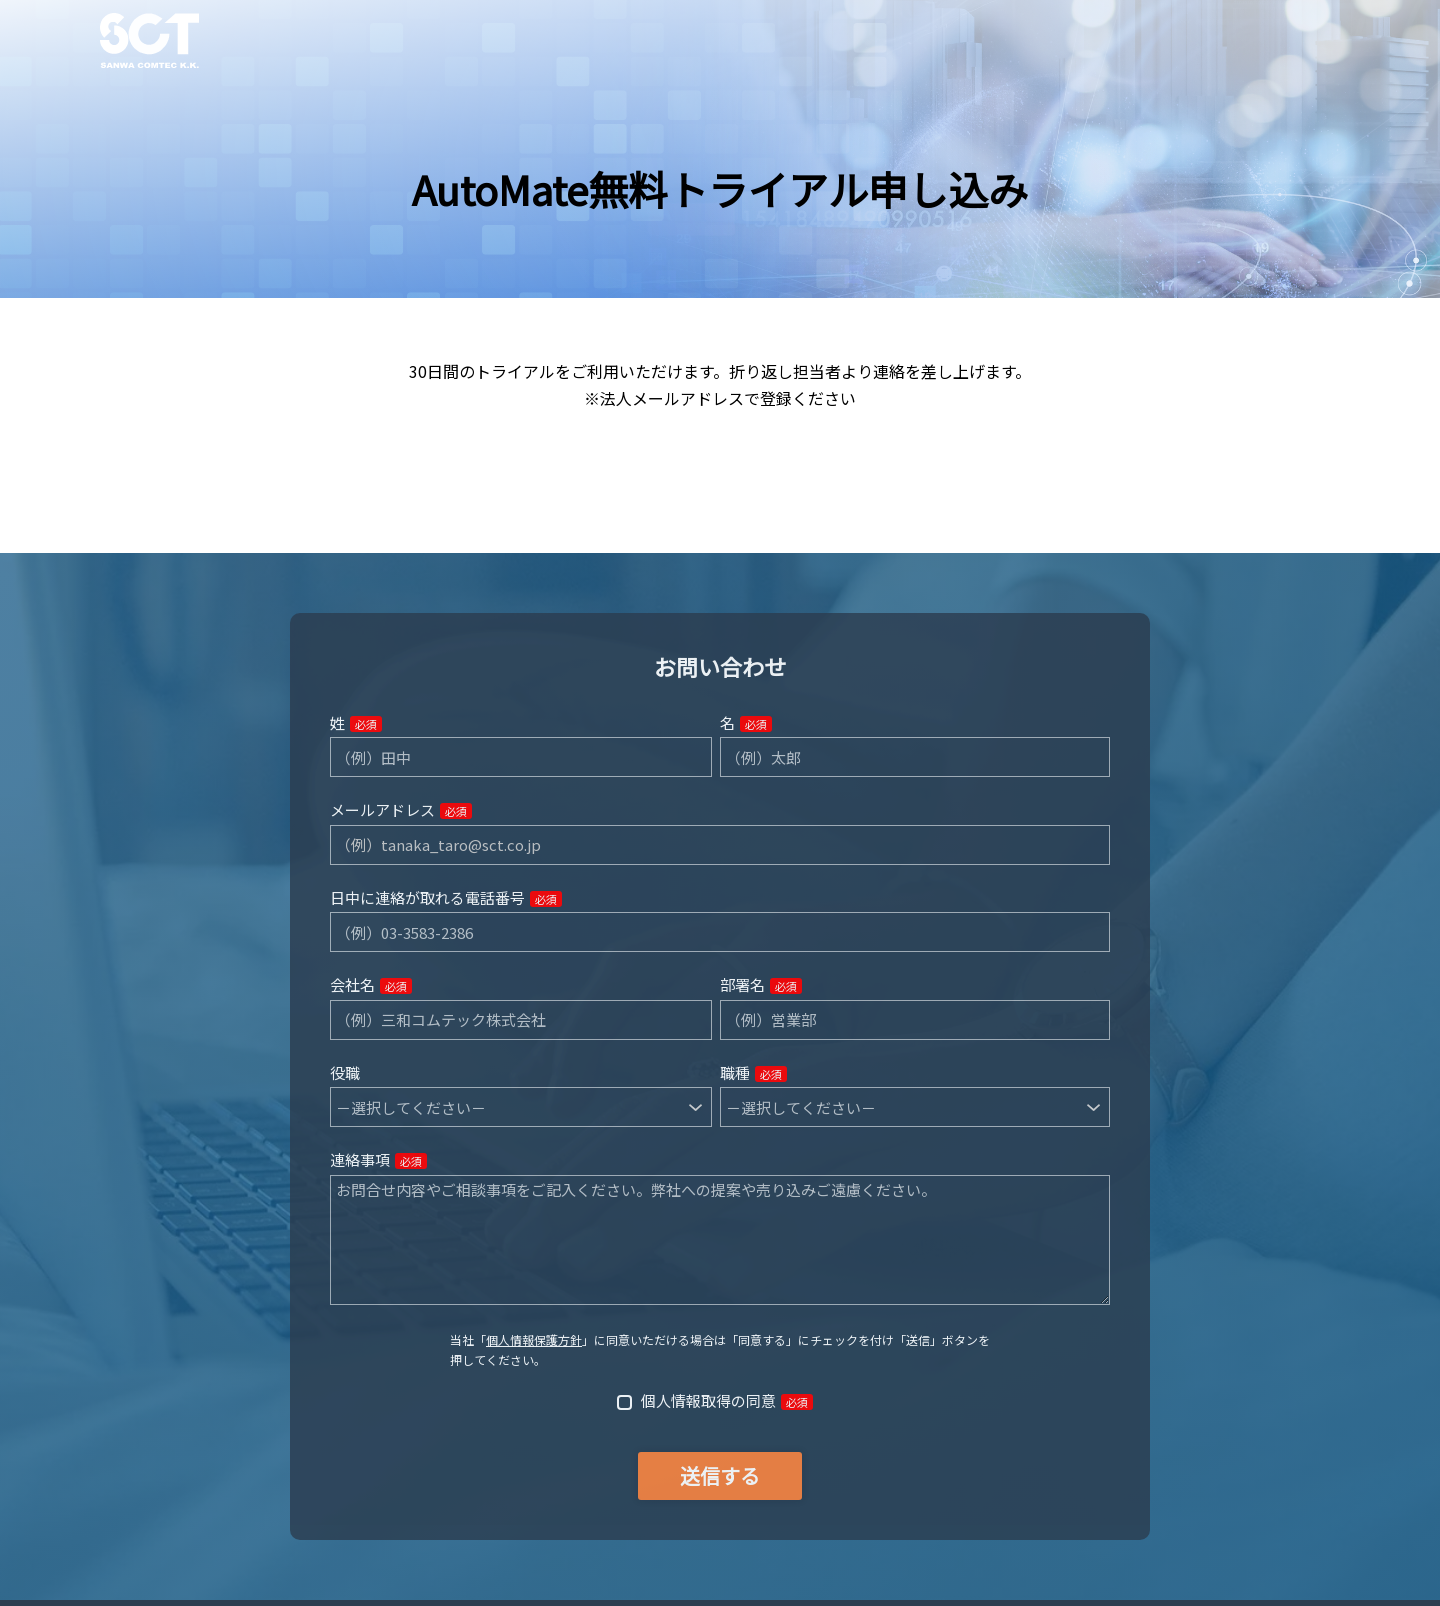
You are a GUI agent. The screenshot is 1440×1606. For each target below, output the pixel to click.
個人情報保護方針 (534, 1339)
